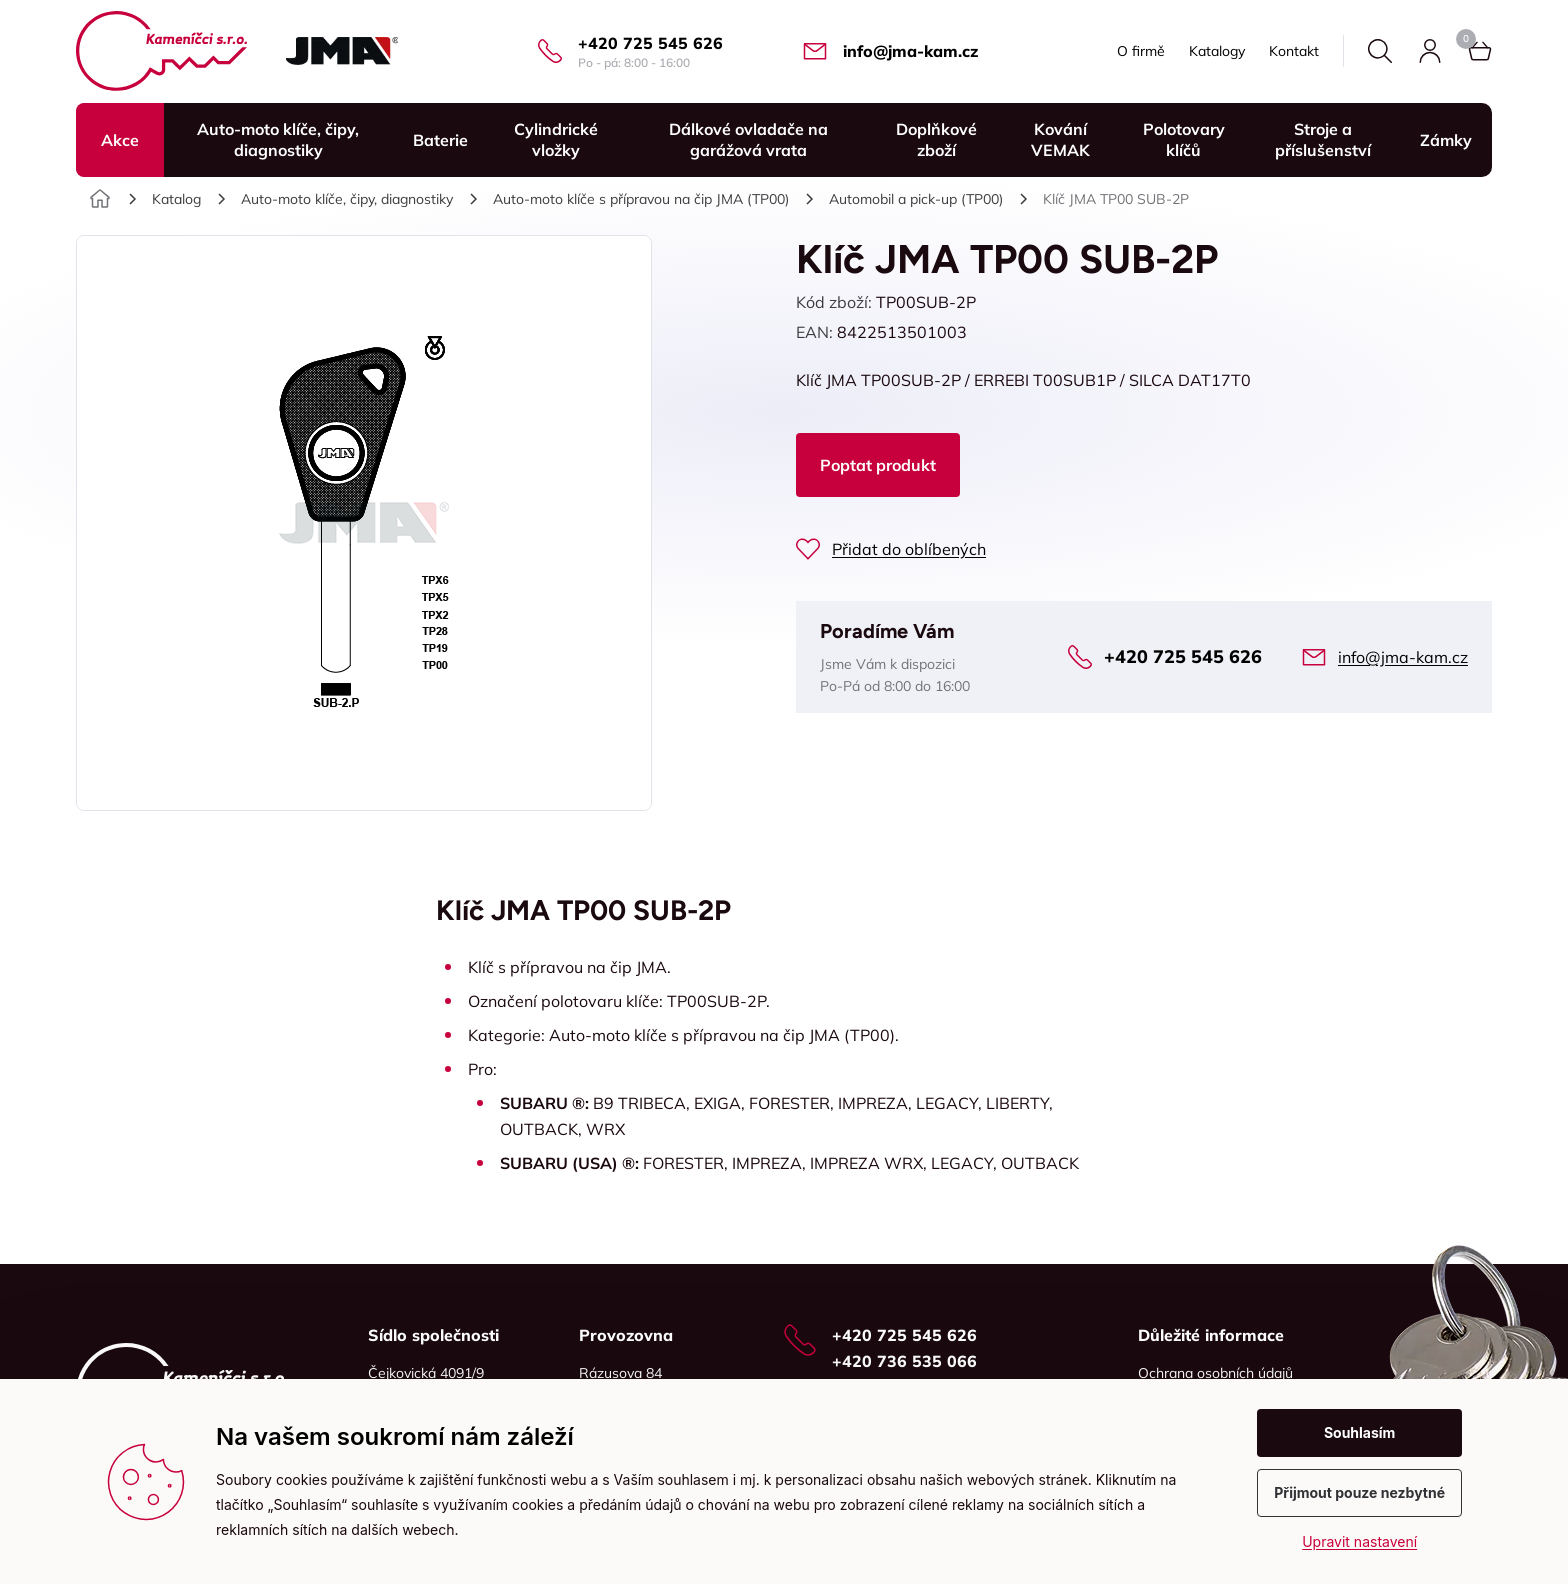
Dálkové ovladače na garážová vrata (748, 139)
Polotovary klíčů (1184, 139)
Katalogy (1217, 51)
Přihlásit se (1430, 51)
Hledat (1380, 51)
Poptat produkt (878, 465)
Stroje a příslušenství (1323, 139)
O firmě (1141, 51)
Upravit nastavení (1359, 1541)
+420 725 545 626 (650, 43)
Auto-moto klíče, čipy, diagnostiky (278, 139)
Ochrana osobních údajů (1215, 1373)
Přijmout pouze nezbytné (1359, 1492)
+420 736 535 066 (904, 1361)
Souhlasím (1360, 1432)
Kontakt (1294, 51)
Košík (1466, 39)
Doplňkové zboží (936, 139)
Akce (120, 140)
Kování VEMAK (1060, 139)
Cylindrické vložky (556, 139)
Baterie (440, 140)
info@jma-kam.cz (910, 51)
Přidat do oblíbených (909, 549)
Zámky (1446, 140)
